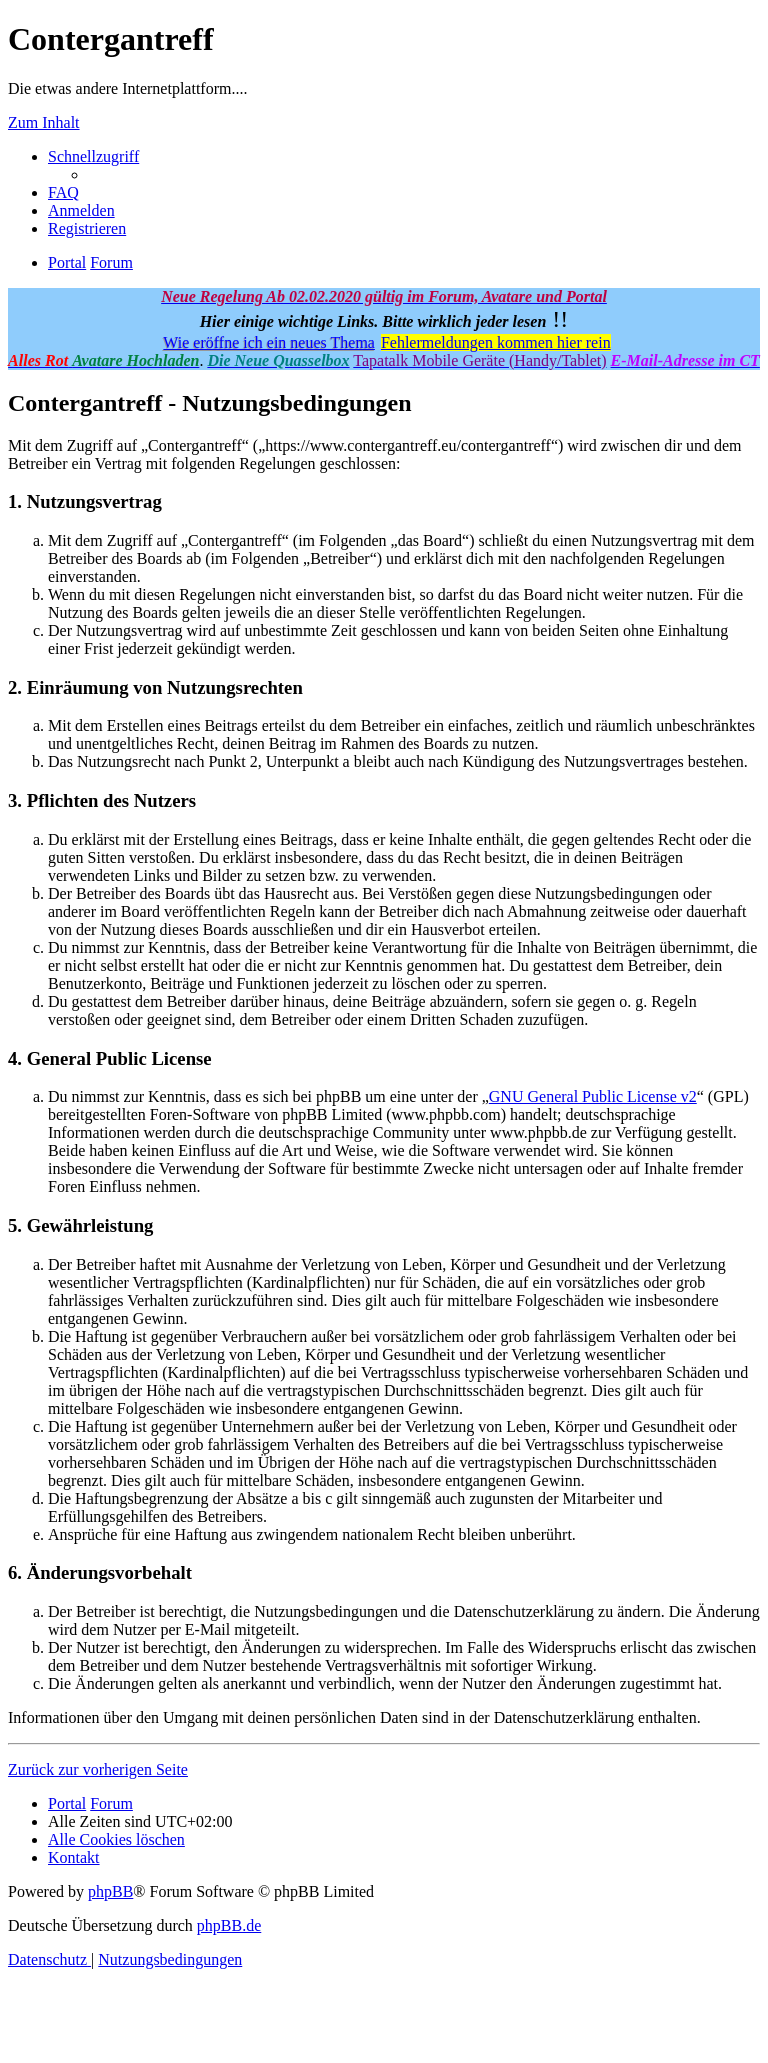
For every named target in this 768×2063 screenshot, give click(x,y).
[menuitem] (63, 192)
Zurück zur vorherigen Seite (98, 1769)
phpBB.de (229, 1925)
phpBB (110, 1891)
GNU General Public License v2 (593, 1096)
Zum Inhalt (44, 122)
